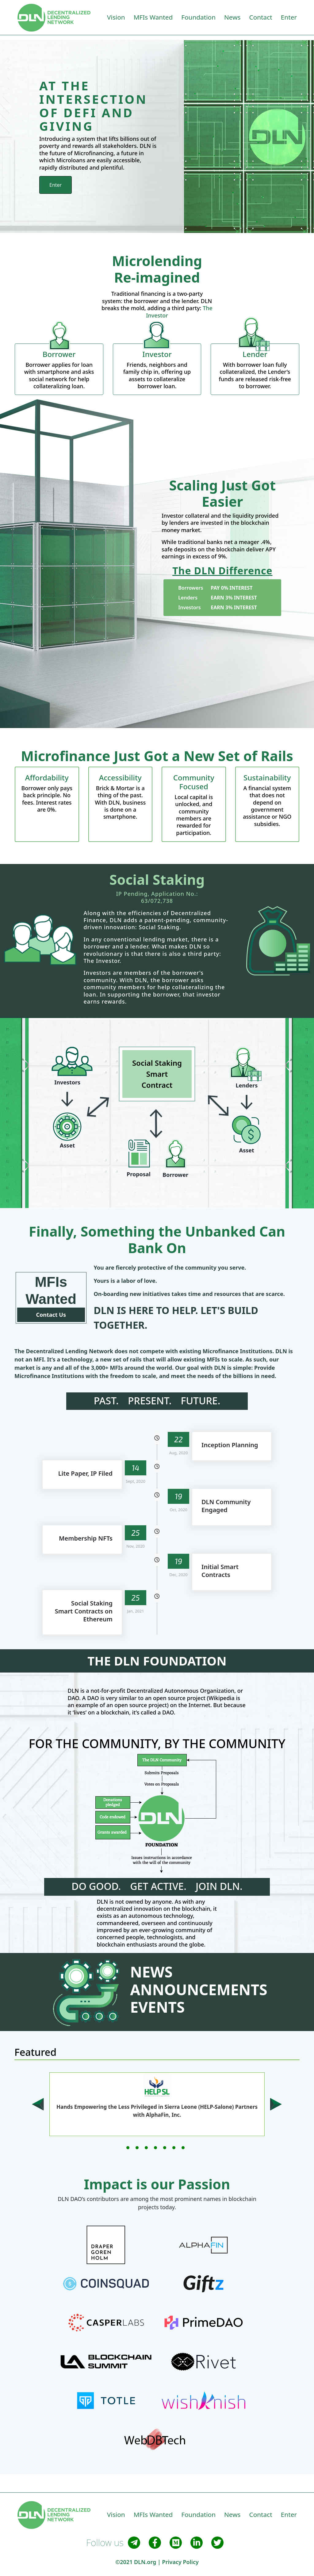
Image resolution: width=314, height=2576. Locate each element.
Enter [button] (289, 17)
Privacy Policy (180, 2562)
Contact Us (51, 1314)
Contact (260, 17)
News (232, 17)
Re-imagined (157, 277)
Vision (116, 17)
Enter (55, 185)
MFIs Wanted (153, 17)
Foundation (198, 17)
